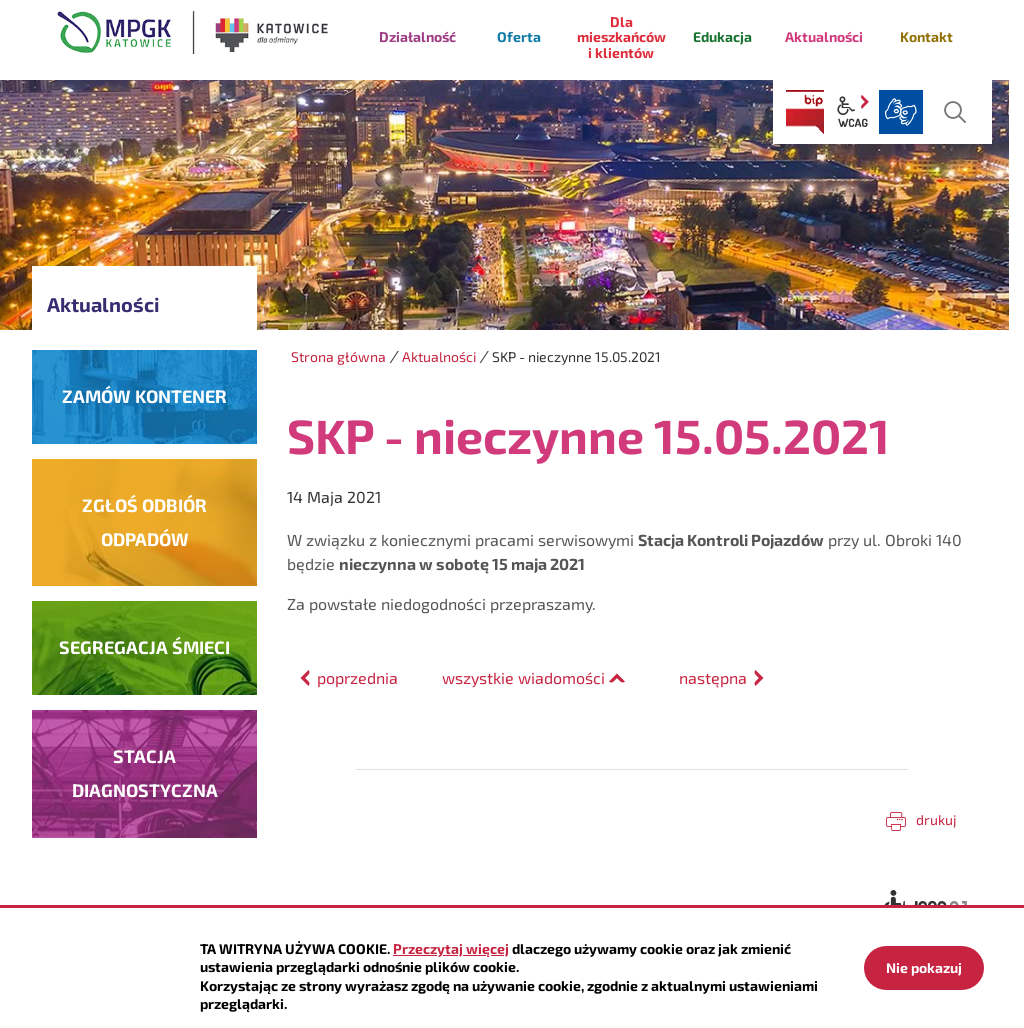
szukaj (955, 112)
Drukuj (936, 819)
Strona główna (338, 356)
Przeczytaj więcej (451, 948)
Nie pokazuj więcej (924, 974)
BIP (805, 112)
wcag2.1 (853, 112)
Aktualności (439, 356)
